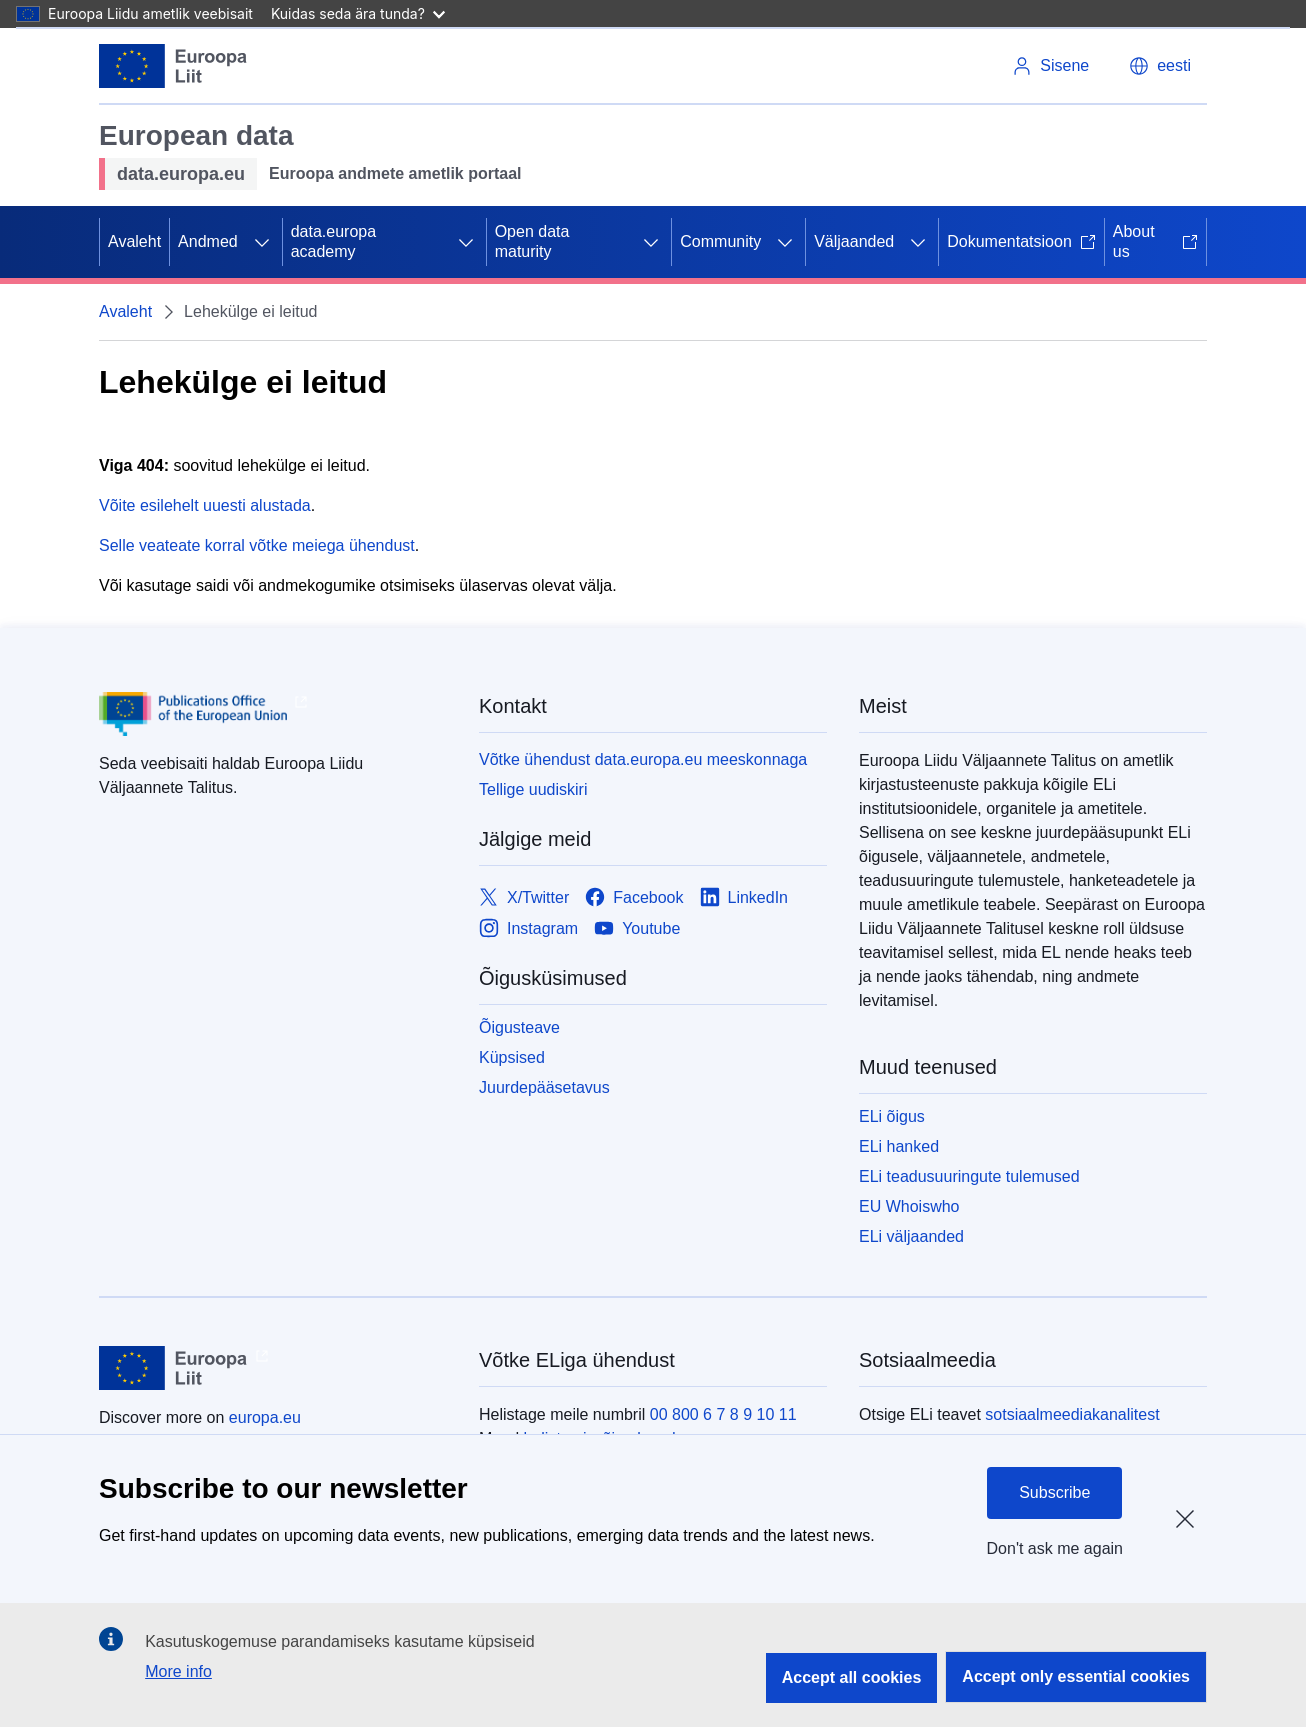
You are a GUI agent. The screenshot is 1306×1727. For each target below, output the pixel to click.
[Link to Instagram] (528, 928)
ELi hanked (899, 1146)
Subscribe (1054, 1492)
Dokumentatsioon (1021, 241)
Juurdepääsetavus (544, 1087)
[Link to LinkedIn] (744, 897)
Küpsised (512, 1057)
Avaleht (134, 241)
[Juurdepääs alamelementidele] (262, 242)
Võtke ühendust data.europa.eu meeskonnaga (643, 759)
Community (720, 241)
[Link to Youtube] (637, 928)
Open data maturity (532, 241)
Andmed (208, 241)
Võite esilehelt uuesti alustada (205, 505)
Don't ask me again (1055, 1548)
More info (178, 1671)
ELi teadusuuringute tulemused (969, 1176)
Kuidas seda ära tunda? (358, 13)
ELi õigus (892, 1116)
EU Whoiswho (909, 1206)
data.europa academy (333, 241)
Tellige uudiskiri (533, 789)
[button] (1160, 66)
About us (1155, 241)
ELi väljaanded (911, 1236)
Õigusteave (519, 1027)
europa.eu (265, 1417)
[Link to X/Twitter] (524, 897)
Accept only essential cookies (1076, 1676)
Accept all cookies (852, 1677)
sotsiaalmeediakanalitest (1072, 1414)
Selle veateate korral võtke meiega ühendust (257, 545)
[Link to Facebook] (634, 897)
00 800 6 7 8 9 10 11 (723, 1414)
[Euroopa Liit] (173, 66)
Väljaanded (854, 241)
